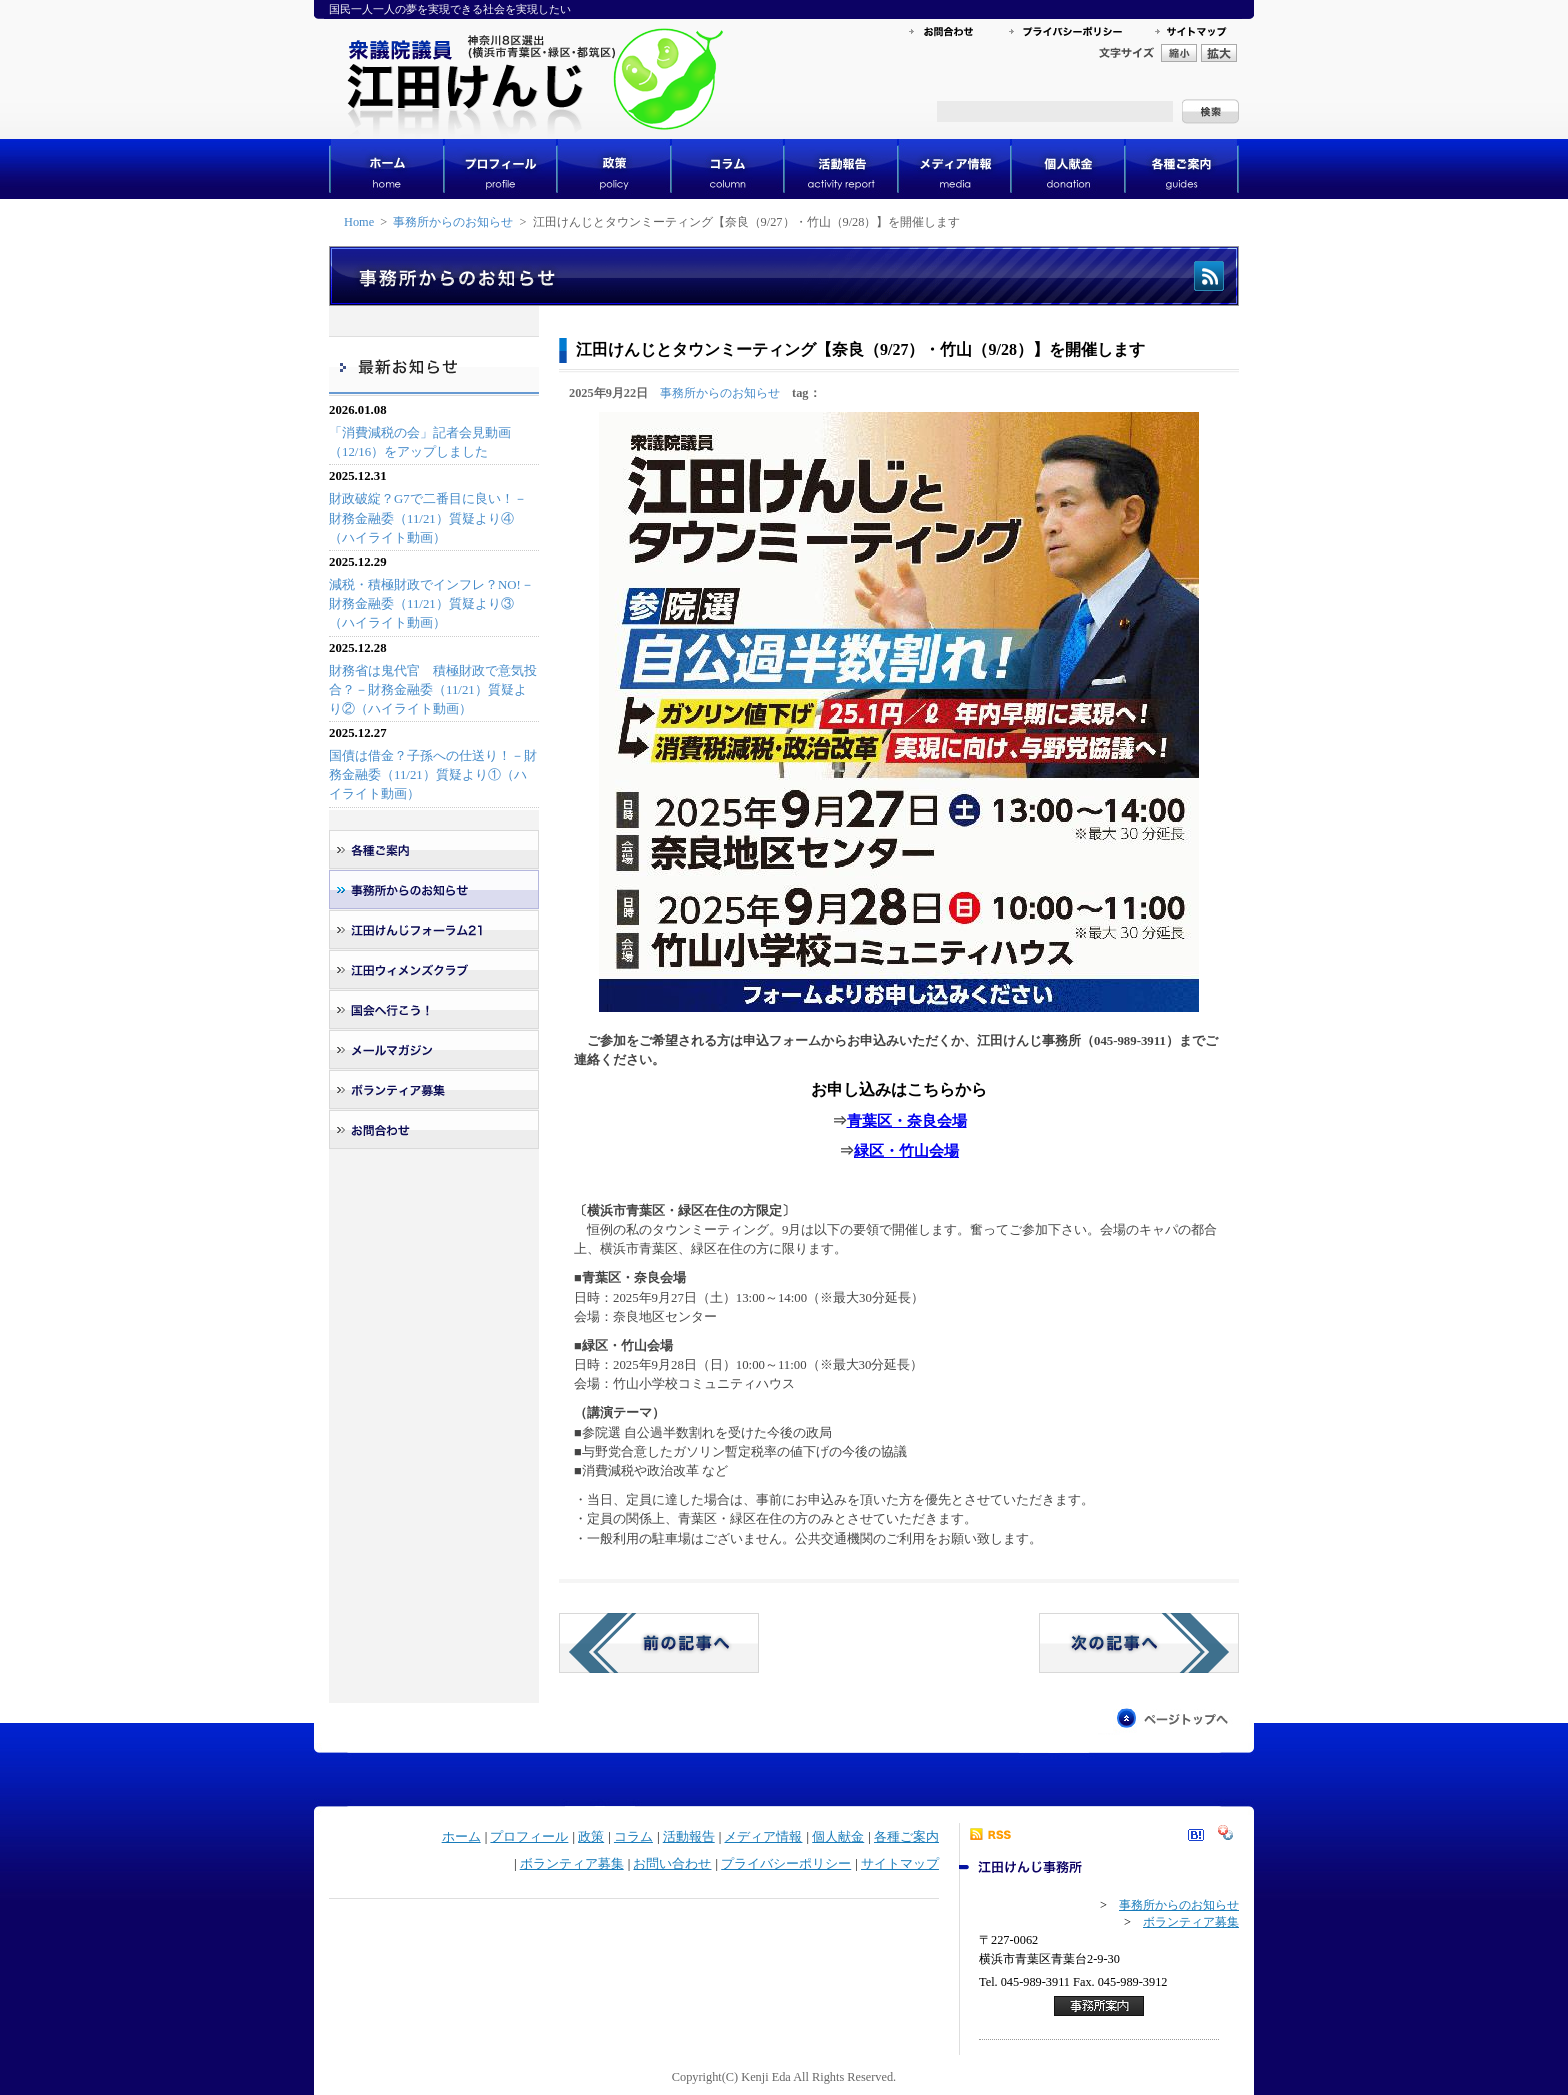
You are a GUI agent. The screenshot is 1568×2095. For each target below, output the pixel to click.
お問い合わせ (672, 1864)
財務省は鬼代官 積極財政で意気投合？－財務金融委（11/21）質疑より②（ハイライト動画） (433, 690)
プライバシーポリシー (786, 1864)
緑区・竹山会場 (906, 1150)
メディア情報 (763, 1837)
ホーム (461, 1837)
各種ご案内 (906, 1837)
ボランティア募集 (572, 1864)
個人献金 (838, 1837)
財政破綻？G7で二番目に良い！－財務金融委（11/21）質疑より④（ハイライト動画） (428, 518)
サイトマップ (900, 1864)
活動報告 (689, 1837)
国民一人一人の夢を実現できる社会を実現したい (450, 9)
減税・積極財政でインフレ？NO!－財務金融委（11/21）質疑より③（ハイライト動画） (431, 604)
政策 (591, 1837)
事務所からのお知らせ (453, 222)
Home (359, 222)
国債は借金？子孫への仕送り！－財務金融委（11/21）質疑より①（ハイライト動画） (433, 775)
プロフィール (529, 1837)
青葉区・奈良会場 (907, 1120)
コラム (633, 1837)
